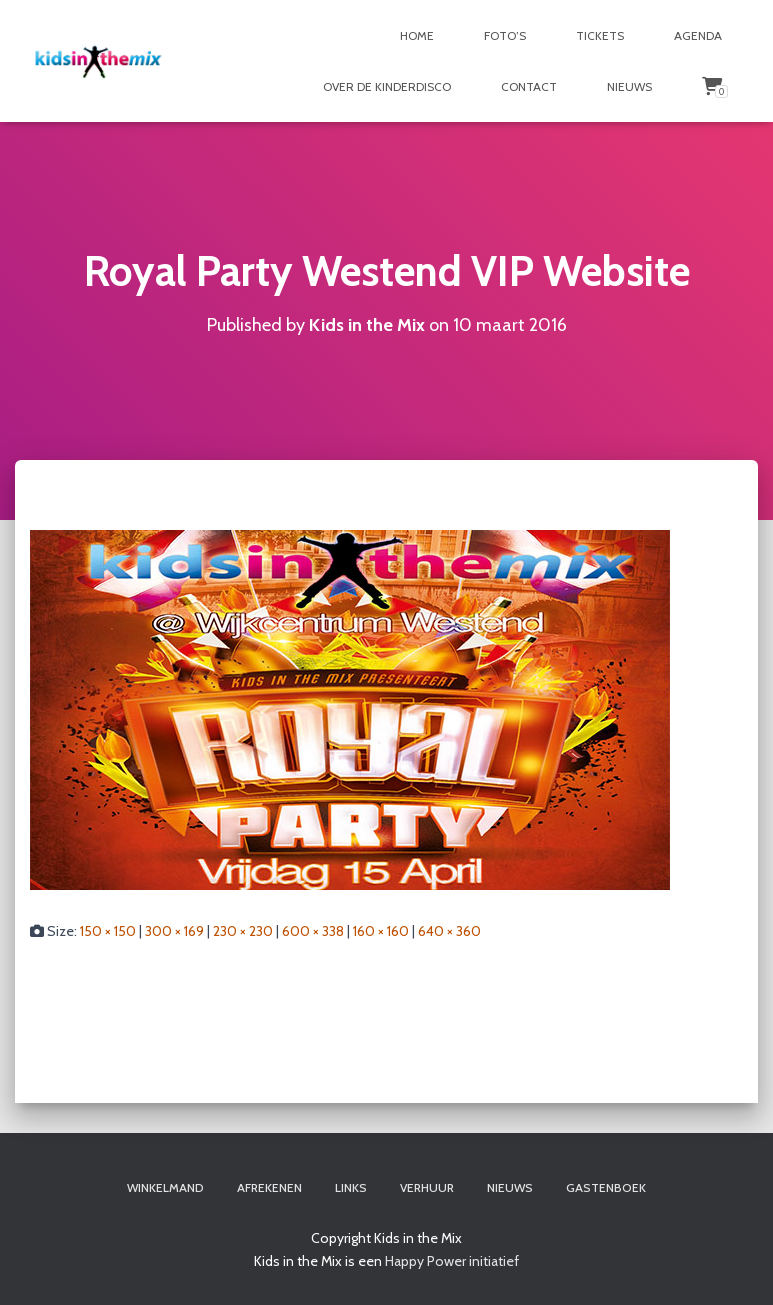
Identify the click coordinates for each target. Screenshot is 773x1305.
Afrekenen (269, 1187)
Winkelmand (165, 1187)
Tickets (600, 35)
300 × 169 (174, 931)
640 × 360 (449, 931)
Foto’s (505, 35)
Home (417, 35)
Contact (529, 86)
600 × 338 (313, 931)
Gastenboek (606, 1187)
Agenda (698, 35)
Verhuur (427, 1187)
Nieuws (629, 86)
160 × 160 (381, 931)
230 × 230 (243, 931)
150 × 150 (108, 931)
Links (351, 1187)
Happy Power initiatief (452, 1261)
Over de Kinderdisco (387, 86)
